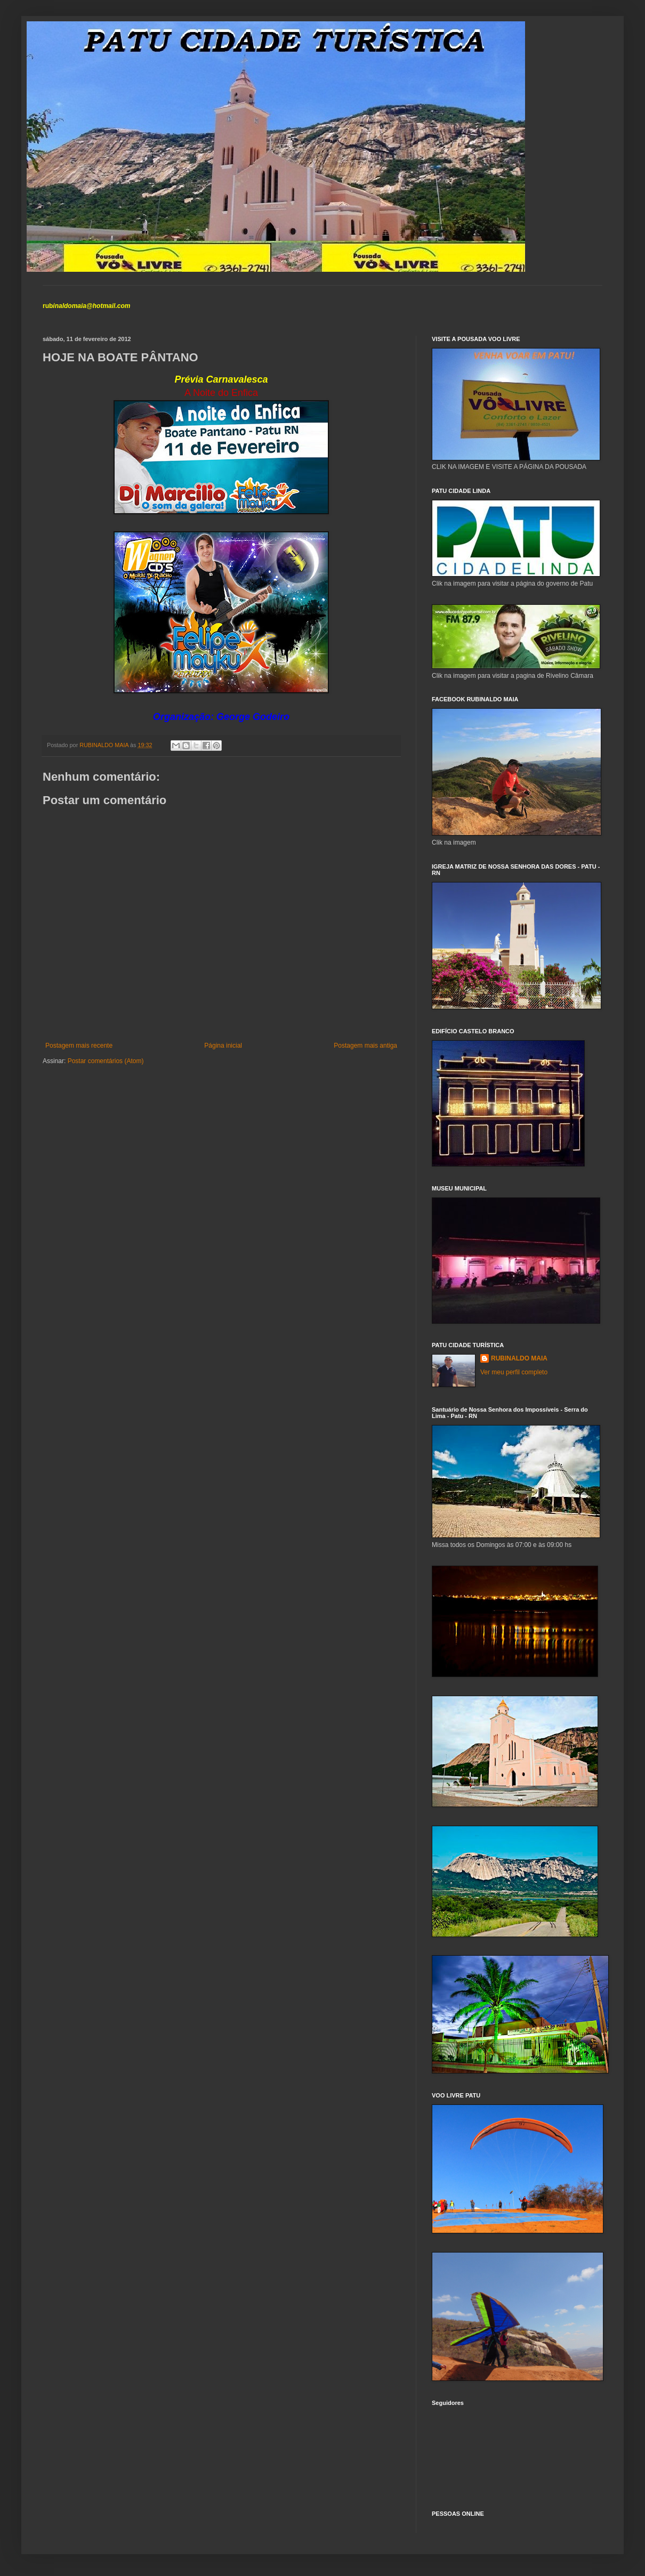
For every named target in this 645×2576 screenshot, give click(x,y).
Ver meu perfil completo (513, 1372)
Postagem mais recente (78, 1045)
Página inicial (223, 1045)
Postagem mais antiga (365, 1045)
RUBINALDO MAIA (519, 1358)
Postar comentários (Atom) (106, 1061)
